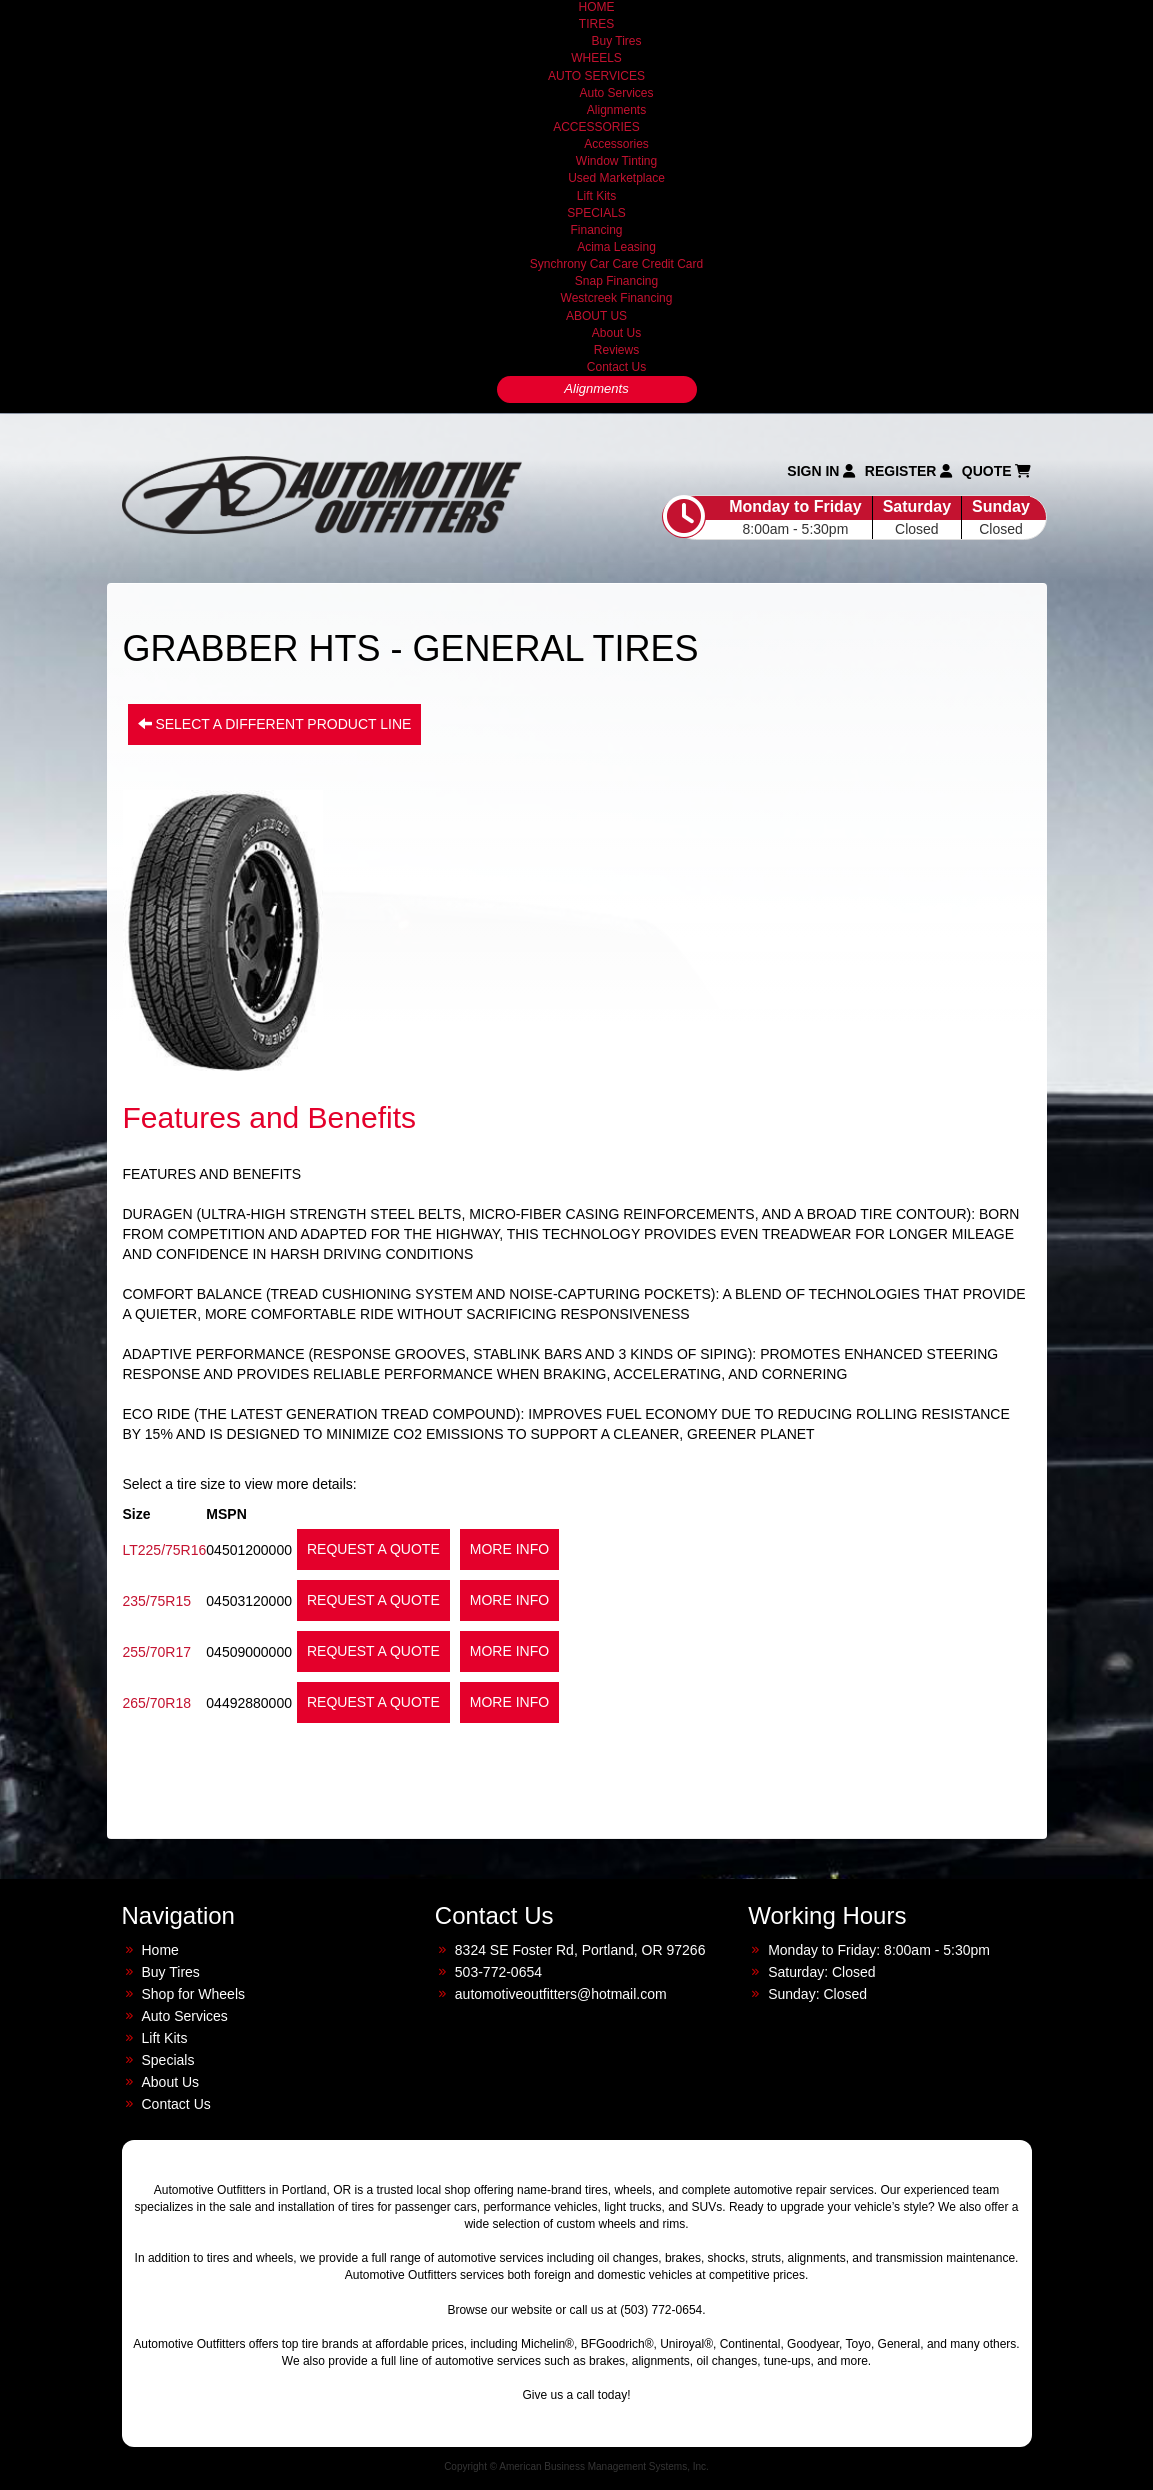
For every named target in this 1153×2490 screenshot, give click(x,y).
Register (908, 471)
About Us (616, 333)
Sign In (821, 471)
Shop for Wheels (194, 1994)
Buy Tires (616, 41)
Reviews (616, 350)
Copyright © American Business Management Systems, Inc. (576, 2466)
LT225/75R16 (165, 1550)
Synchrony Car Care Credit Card (616, 264)
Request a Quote (373, 1549)
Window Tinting (616, 161)
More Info (509, 1549)
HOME (597, 7)
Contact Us (616, 367)
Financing (596, 230)
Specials (168, 2060)
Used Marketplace (616, 178)
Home (160, 1950)
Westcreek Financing (617, 298)
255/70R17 (157, 1652)
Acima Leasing (616, 247)
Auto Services (616, 93)
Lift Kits (596, 196)
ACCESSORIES (596, 127)
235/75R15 (157, 1601)
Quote (997, 471)
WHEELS (596, 58)
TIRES (596, 24)
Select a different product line (275, 724)
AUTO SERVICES (596, 76)
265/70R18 (157, 1703)
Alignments (616, 110)
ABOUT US (596, 316)
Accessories (616, 144)
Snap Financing (616, 281)
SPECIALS (596, 213)
